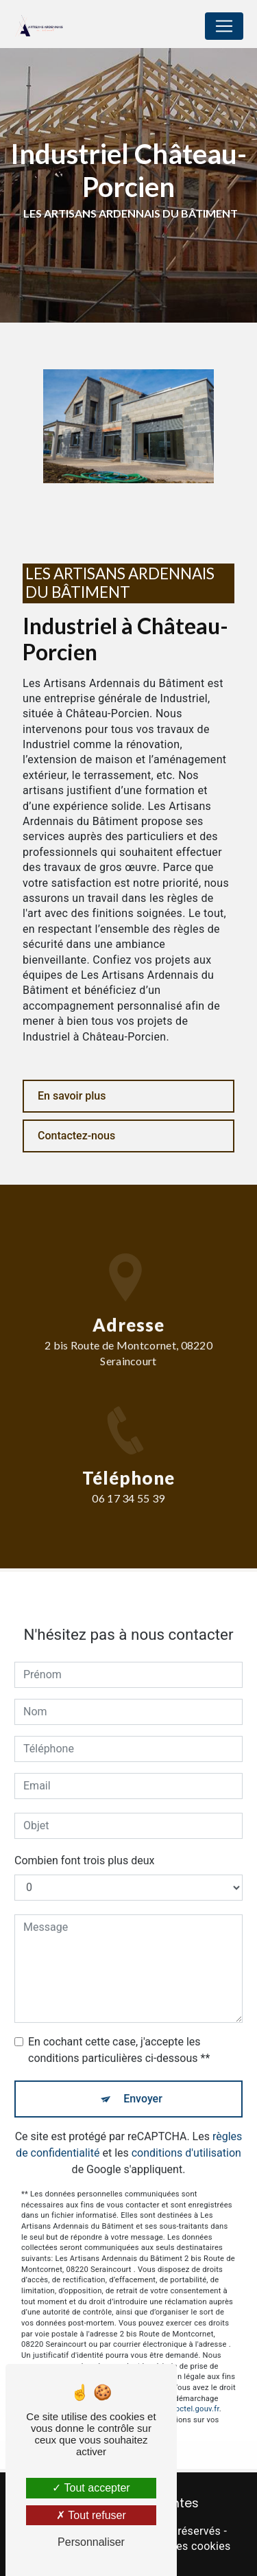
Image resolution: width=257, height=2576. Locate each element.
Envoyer (142, 2081)
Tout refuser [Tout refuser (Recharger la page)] (91, 2515)
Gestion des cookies (179, 2546)
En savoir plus (72, 1095)
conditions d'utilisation (186, 2135)
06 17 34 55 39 (128, 1515)
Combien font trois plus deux (84, 1843)
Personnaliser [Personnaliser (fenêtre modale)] (91, 2542)
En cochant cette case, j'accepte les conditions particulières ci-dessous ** (119, 2032)
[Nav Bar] (224, 26)
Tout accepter (91, 2488)
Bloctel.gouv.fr (194, 2392)
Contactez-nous (76, 1135)
